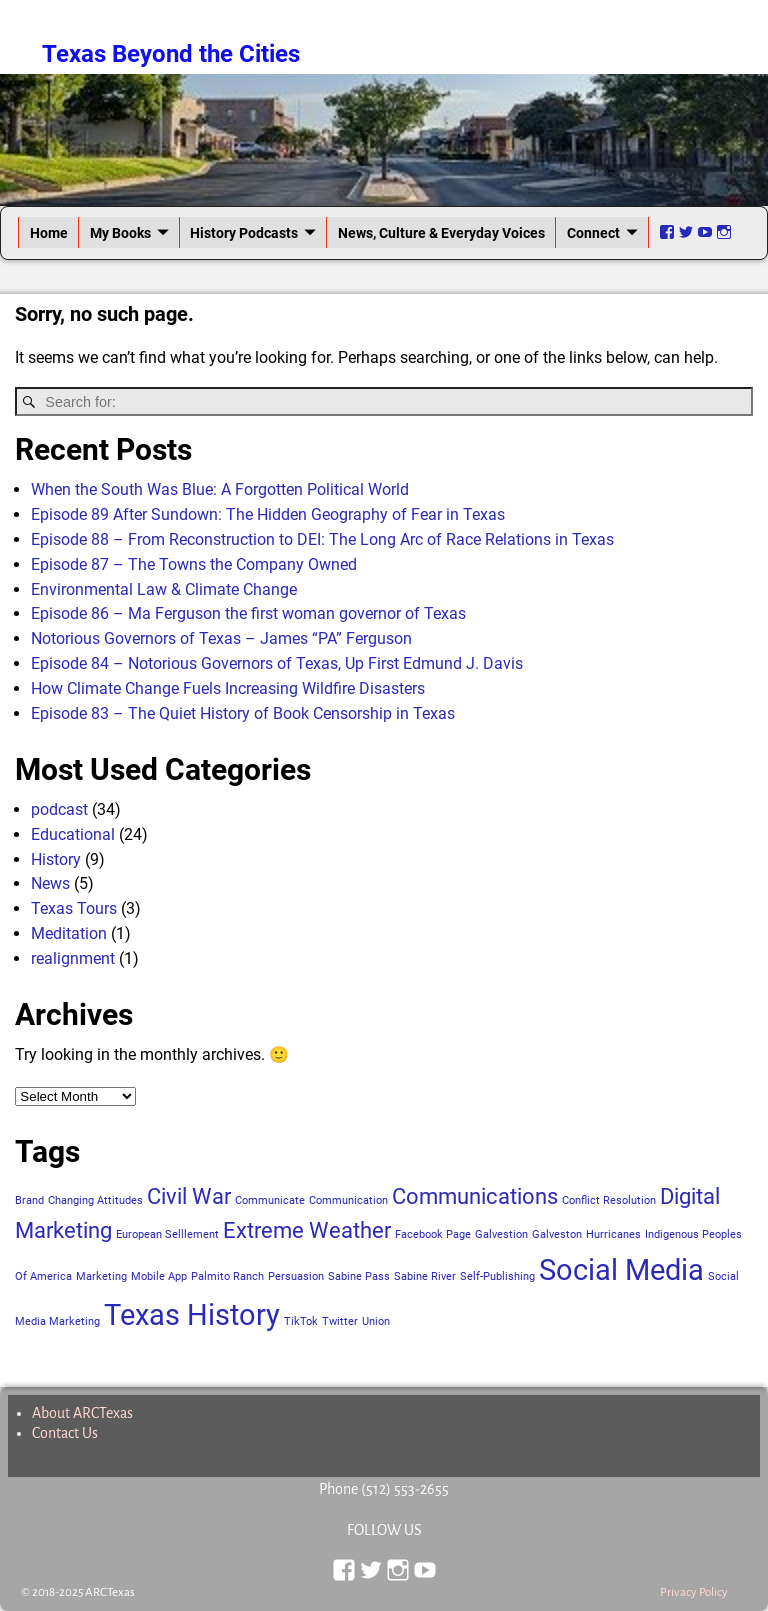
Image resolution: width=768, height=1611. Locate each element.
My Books (120, 233)
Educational (73, 834)
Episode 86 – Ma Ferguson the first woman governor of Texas (248, 613)
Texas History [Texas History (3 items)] (192, 1315)
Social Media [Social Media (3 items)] (621, 1270)
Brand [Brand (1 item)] (29, 1200)
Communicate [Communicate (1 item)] (270, 1200)
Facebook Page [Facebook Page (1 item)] (433, 1234)
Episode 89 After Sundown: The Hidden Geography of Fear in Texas (268, 514)
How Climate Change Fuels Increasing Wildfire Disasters (228, 688)
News (50, 883)
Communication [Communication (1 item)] (348, 1200)
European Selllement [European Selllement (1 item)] (167, 1234)
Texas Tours (74, 908)
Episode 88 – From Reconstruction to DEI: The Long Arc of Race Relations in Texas (322, 539)
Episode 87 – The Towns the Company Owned (194, 564)
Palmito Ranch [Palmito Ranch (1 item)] (227, 1276)
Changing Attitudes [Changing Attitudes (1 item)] (95, 1200)
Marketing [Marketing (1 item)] (101, 1276)
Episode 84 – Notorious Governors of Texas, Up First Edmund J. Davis (277, 663)
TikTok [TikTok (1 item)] (301, 1321)
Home (49, 233)
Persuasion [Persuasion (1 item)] (296, 1276)
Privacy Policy (694, 1592)
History (56, 859)
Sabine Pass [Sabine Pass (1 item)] (359, 1276)
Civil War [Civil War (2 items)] (189, 1196)
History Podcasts (244, 233)
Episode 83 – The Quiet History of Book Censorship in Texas (243, 713)
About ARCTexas (82, 1413)
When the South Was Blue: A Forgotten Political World (220, 489)
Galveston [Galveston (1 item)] (557, 1234)
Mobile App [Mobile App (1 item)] (159, 1276)
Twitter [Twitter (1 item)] (340, 1321)
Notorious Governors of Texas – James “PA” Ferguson (221, 638)
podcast (59, 809)
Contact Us (65, 1433)
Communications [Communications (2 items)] (475, 1196)
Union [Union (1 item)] (376, 1321)
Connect (593, 233)
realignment (73, 958)
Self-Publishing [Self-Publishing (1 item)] (497, 1276)
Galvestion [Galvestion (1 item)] (501, 1234)
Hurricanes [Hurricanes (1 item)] (613, 1234)
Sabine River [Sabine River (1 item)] (425, 1276)
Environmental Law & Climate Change (164, 589)
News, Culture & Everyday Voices (441, 233)
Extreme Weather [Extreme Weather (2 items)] (307, 1230)
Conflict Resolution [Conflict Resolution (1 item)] (609, 1200)
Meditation (69, 933)
